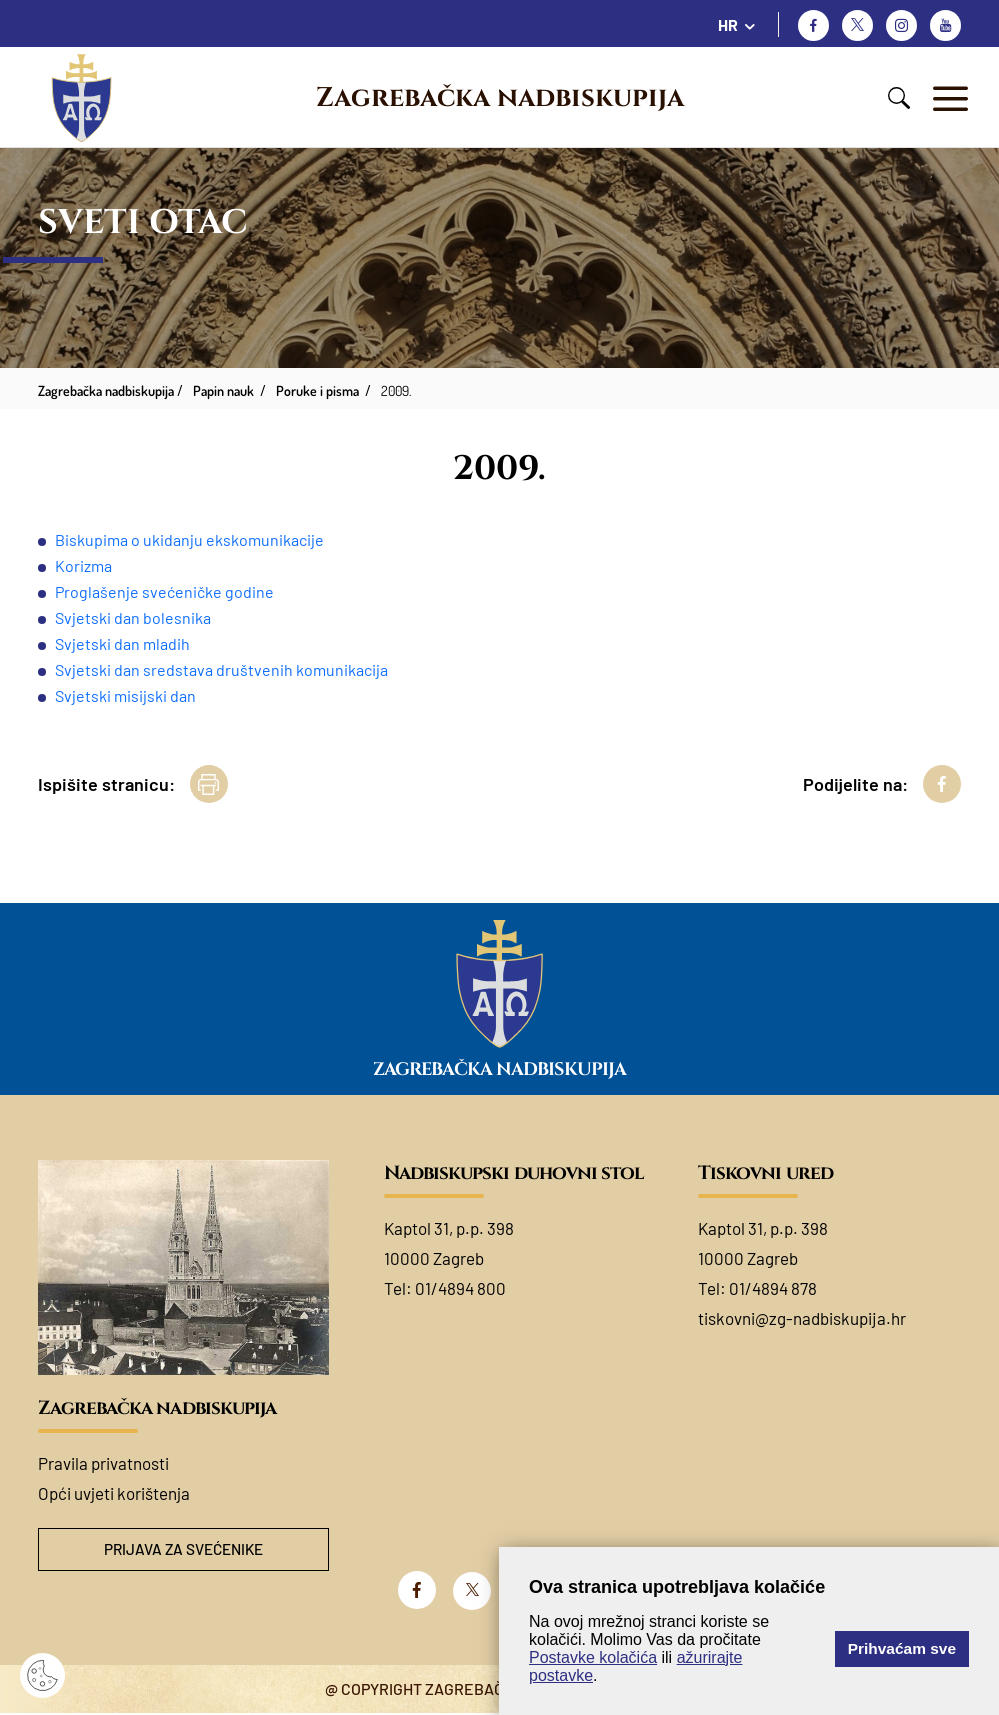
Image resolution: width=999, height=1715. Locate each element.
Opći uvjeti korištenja (114, 1493)
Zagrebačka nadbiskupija (500, 98)
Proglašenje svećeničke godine (164, 591)
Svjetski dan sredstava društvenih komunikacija (221, 669)
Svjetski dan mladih (124, 643)
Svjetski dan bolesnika (133, 617)
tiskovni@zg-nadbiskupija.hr (802, 1318)
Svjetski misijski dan (125, 695)
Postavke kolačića (593, 1657)
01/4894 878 (773, 1288)
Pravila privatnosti (103, 1463)
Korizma (83, 565)
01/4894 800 (460, 1288)
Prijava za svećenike (183, 1550)
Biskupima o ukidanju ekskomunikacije (189, 539)
